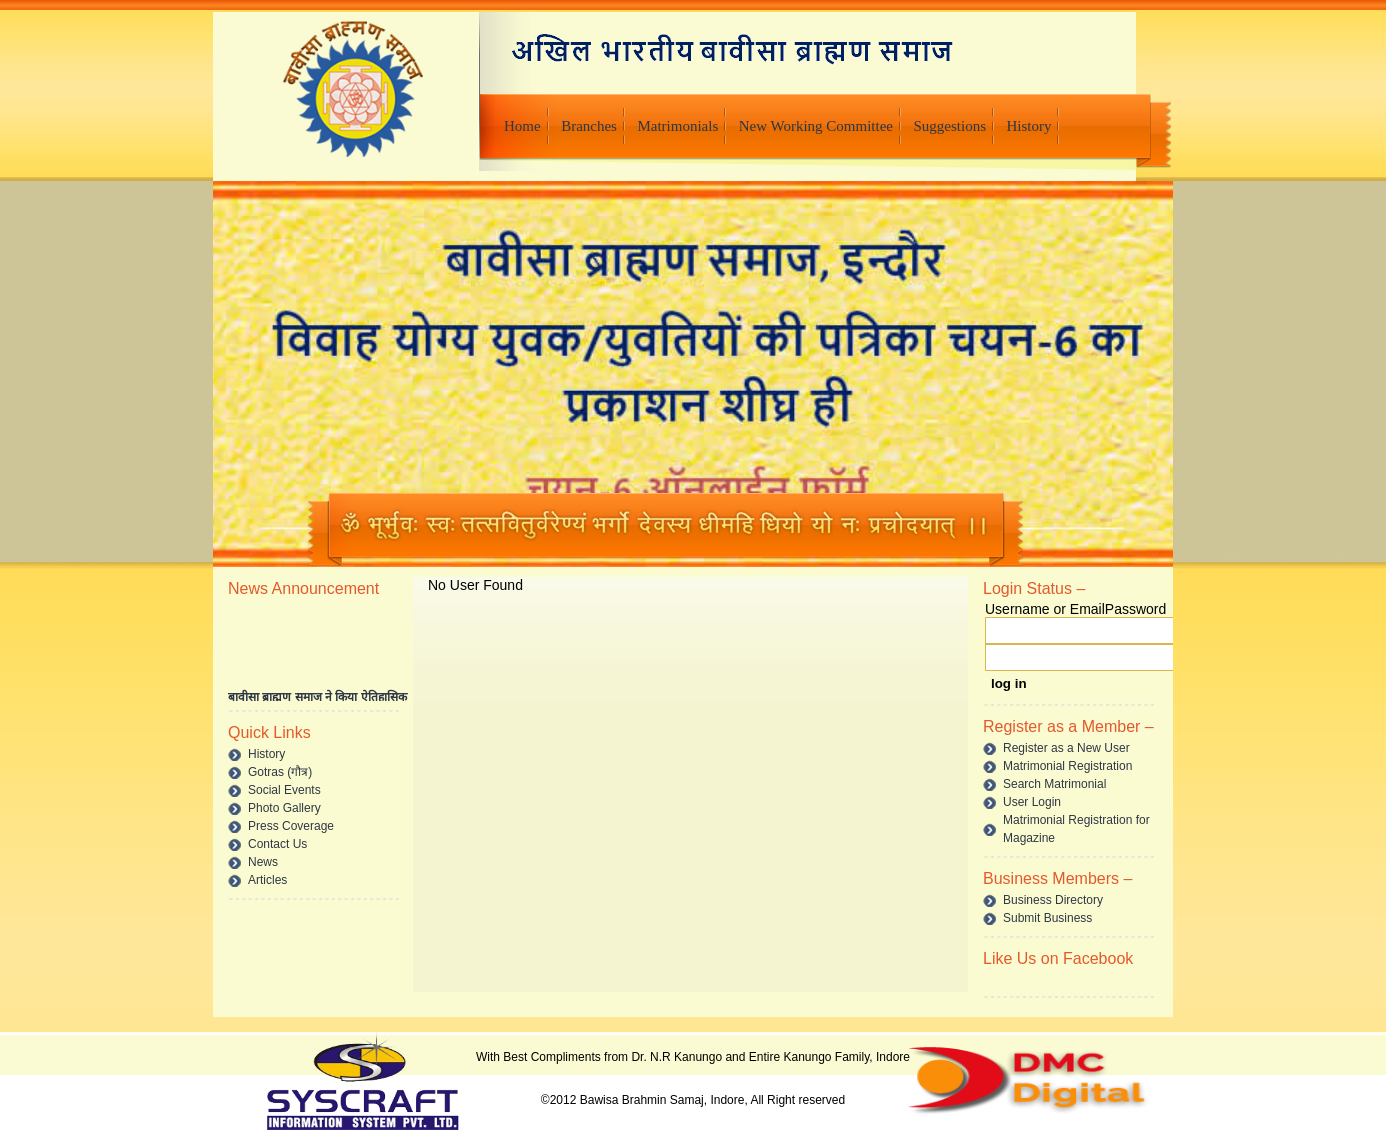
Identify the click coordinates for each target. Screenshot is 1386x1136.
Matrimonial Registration (1067, 766)
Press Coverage (291, 826)
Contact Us (277, 844)
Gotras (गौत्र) (280, 772)
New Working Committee (816, 126)
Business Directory (1053, 900)
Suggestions (949, 126)
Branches (589, 126)
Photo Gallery (284, 808)
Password (1135, 609)
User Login (1032, 802)
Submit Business (1047, 918)
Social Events (284, 790)
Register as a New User (1066, 748)
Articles (267, 880)
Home (522, 126)
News (263, 862)
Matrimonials (677, 126)
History (1028, 126)
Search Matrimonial (1054, 784)
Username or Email (1045, 609)
